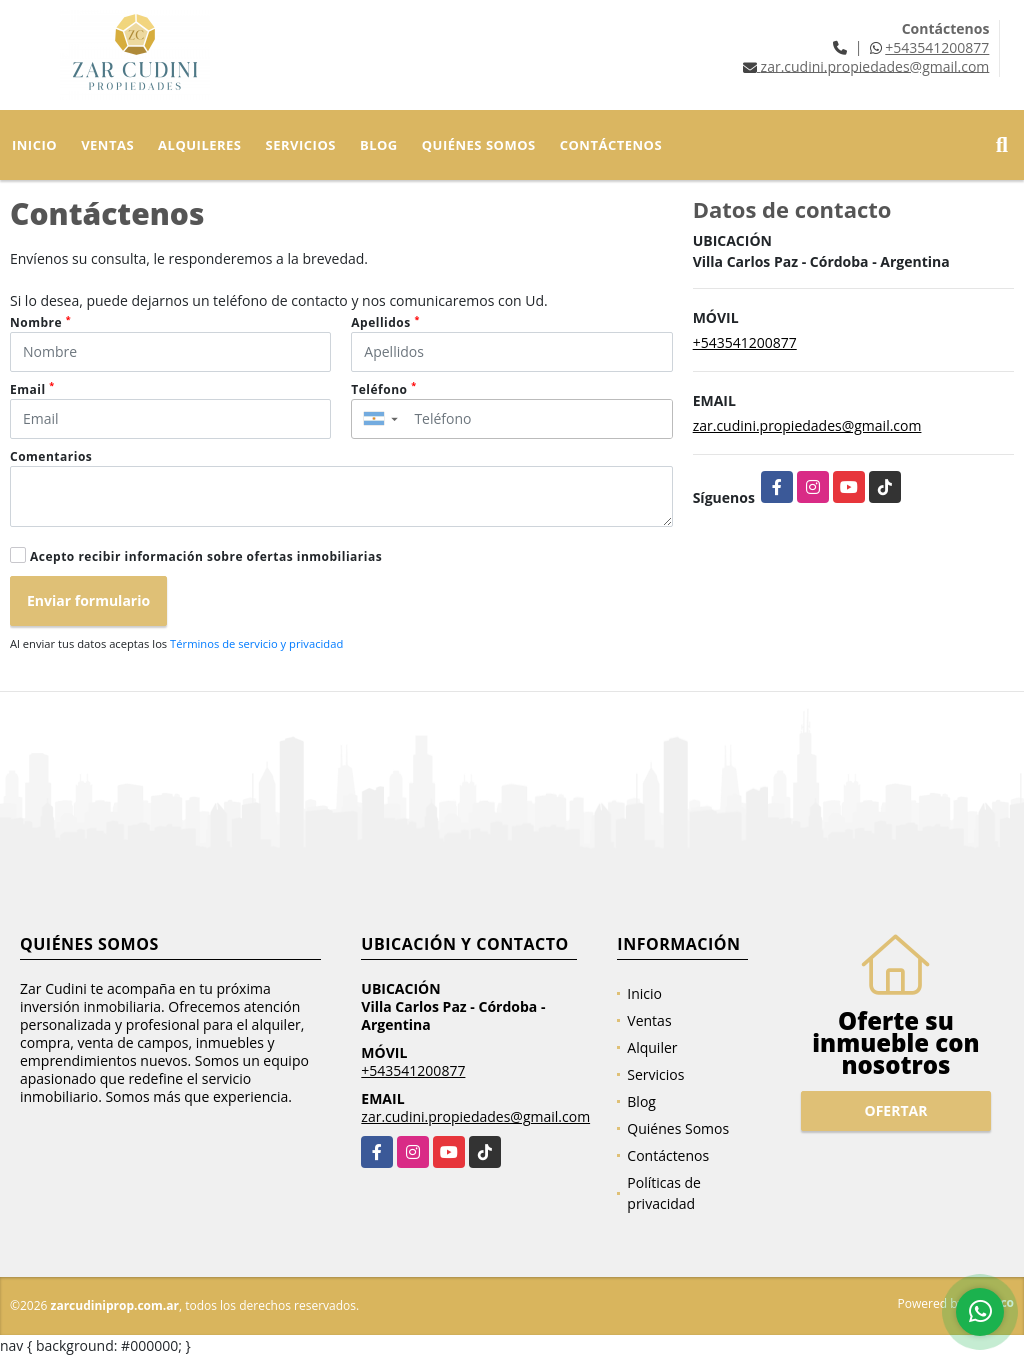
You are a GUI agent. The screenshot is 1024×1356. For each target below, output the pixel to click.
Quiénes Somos (479, 145)
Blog (379, 145)
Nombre (40, 322)
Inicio (34, 145)
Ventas (107, 145)
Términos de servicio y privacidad (256, 643)
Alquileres (199, 145)
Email (32, 389)
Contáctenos (611, 145)
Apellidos (385, 322)
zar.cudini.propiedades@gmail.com (807, 425)
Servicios (301, 145)
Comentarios (51, 456)
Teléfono (383, 389)
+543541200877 (937, 47)
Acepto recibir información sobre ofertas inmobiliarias (206, 556)
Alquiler (652, 1047)
